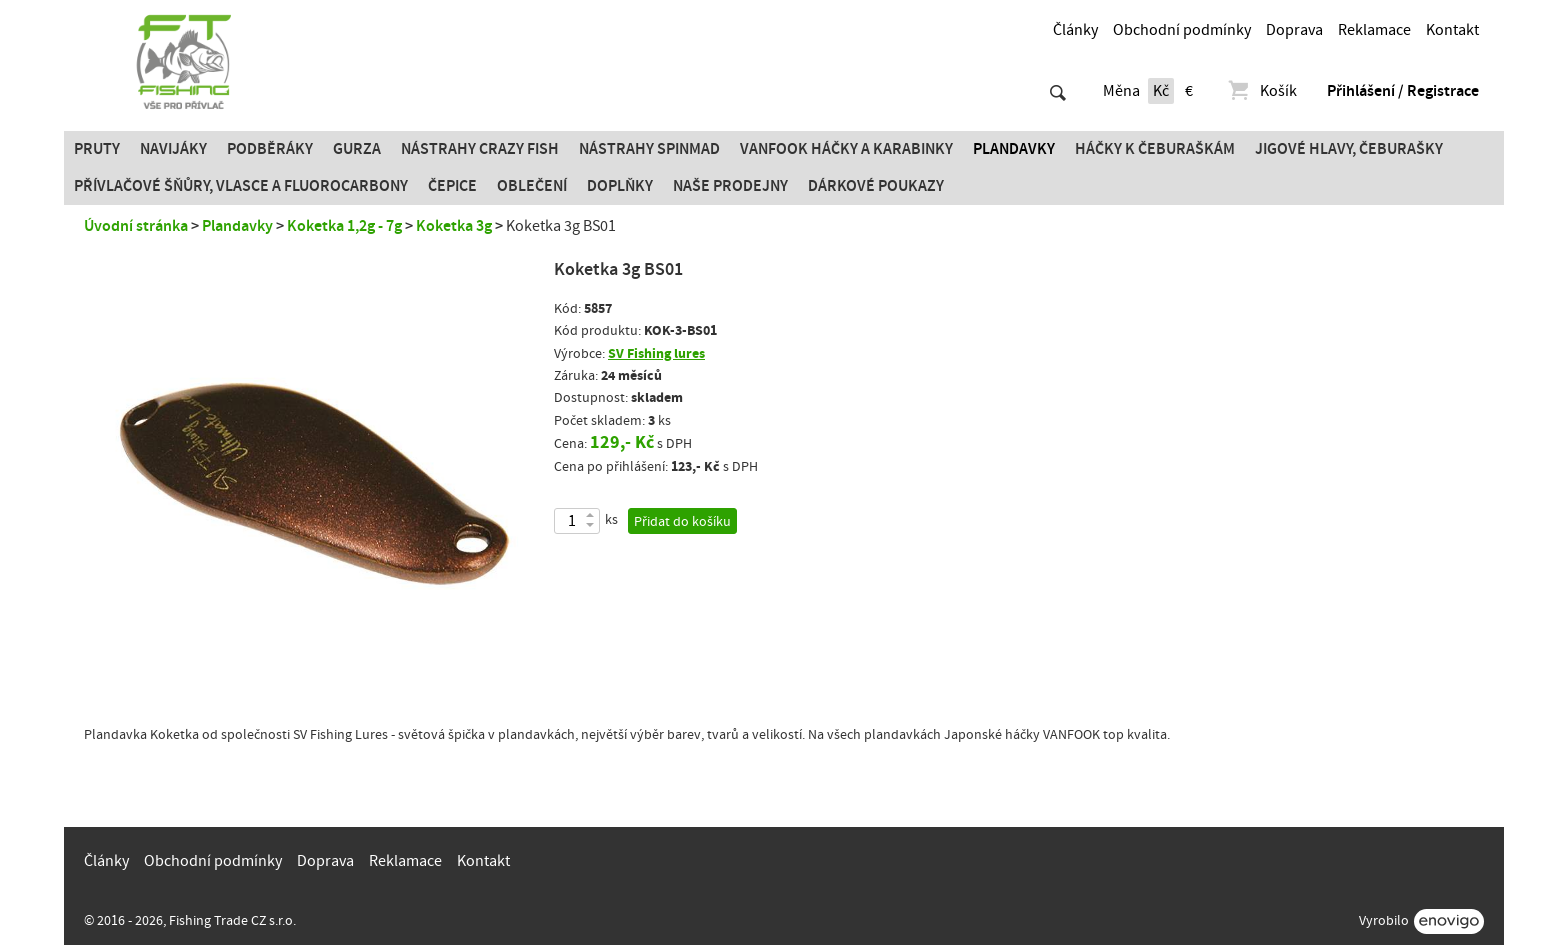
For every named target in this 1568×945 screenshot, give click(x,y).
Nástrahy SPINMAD (649, 149)
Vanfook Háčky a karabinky (846, 149)
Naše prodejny (730, 186)
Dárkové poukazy (876, 186)
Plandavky (1014, 149)
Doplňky (620, 186)
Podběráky (270, 149)
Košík (1261, 91)
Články (1075, 30)
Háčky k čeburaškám (1155, 149)
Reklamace (1374, 30)
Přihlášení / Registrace (1403, 91)
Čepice (452, 186)
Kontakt (1452, 30)
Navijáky (173, 149)
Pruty (97, 149)
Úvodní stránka (136, 226)
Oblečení (532, 186)
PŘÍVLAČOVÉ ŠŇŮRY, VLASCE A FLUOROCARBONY (241, 186)
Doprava (1294, 30)
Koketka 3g (454, 226)
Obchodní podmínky (1182, 30)
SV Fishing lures (656, 353)
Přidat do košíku (682, 522)
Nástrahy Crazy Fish (480, 149)
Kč (1161, 91)
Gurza (357, 149)
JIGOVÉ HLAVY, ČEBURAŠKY (1349, 149)
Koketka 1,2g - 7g (344, 226)
